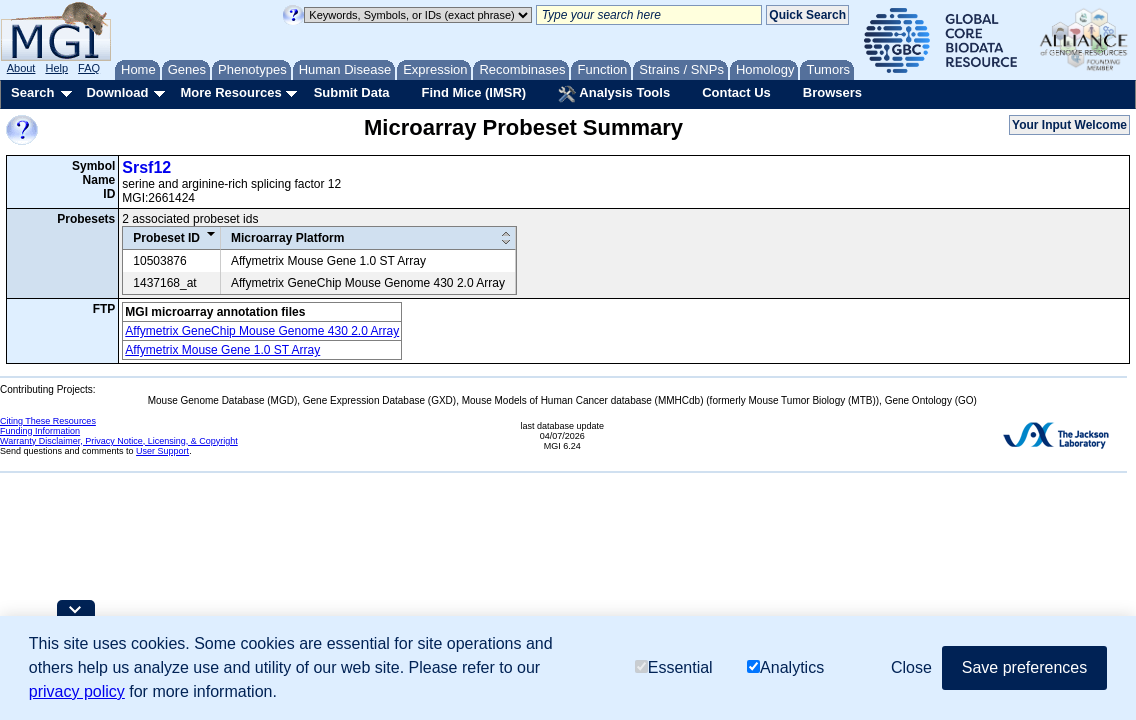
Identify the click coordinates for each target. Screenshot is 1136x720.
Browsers (832, 92)
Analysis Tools (614, 94)
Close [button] (911, 667)
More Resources (230, 92)
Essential (674, 667)
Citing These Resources (48, 421)
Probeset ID (166, 238)
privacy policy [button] (77, 691)
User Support (162, 451)
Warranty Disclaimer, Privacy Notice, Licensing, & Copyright (119, 441)
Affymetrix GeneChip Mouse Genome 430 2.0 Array (262, 331)
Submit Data (352, 92)
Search (32, 92)
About (21, 68)
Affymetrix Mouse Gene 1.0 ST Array (222, 350)
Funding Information (40, 431)
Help (56, 68)
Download (117, 92)
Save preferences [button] (1024, 667)
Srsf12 (146, 167)
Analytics (785, 667)
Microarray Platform (287, 238)
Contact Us (736, 92)
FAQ (89, 68)
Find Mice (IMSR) (473, 92)
